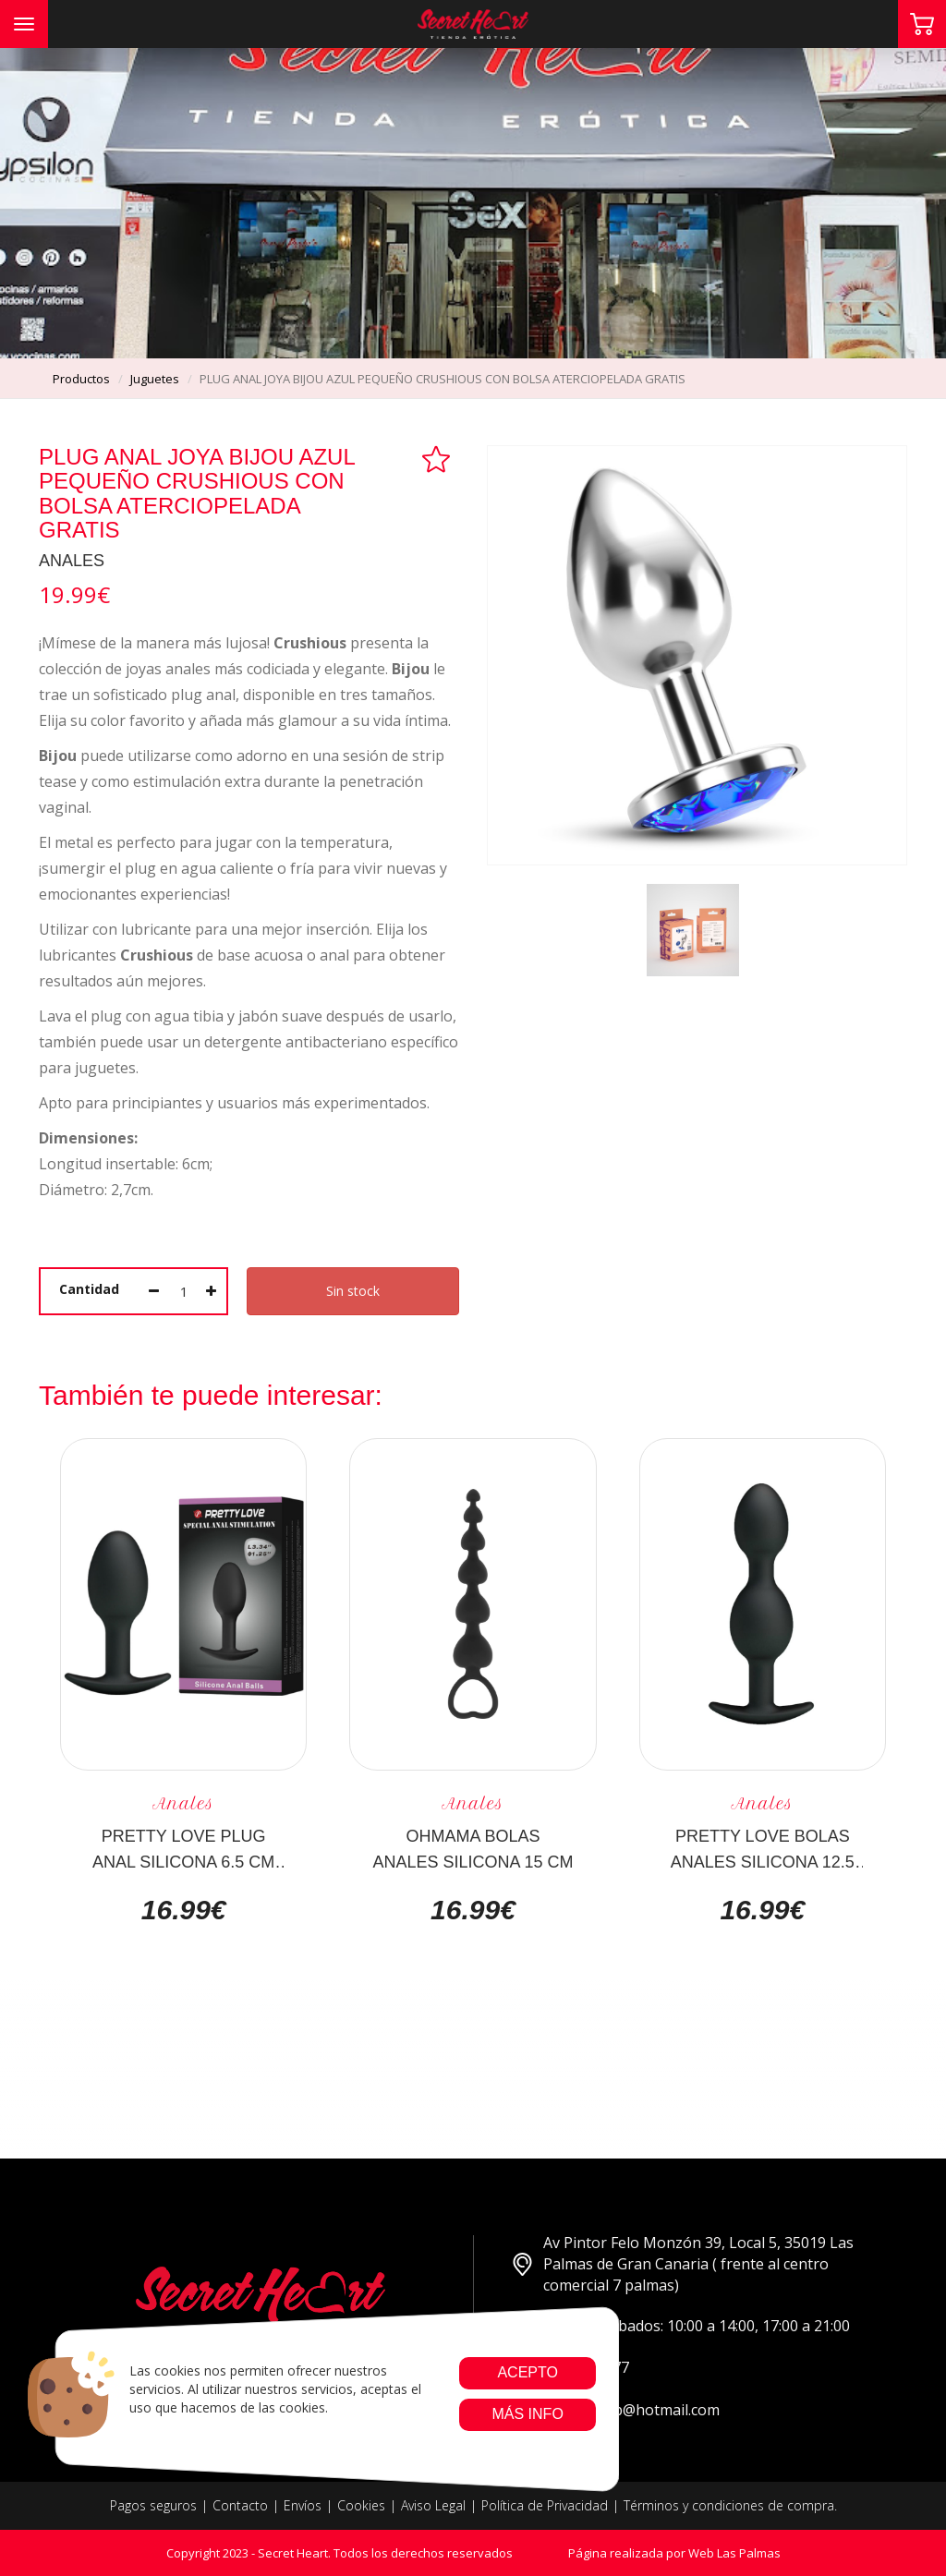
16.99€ (183, 1910)
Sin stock (353, 1291)
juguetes (154, 378)
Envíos (302, 2505)
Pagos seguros (153, 2505)
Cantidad (89, 1289)
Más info (527, 2414)
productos (81, 378)
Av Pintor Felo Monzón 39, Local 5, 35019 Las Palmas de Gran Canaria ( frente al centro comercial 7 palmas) (682, 2263)
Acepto (527, 2372)
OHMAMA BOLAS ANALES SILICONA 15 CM (472, 1848)
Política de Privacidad (544, 2505)
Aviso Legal (433, 2505)
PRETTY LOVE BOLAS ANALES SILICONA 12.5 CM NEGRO (763, 1848)
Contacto (240, 2505)
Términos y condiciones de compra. (730, 2505)
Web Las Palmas (734, 2553)
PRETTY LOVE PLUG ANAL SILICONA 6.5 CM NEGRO (183, 1848)
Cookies (361, 2505)
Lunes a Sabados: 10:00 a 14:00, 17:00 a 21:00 (680, 2326)
